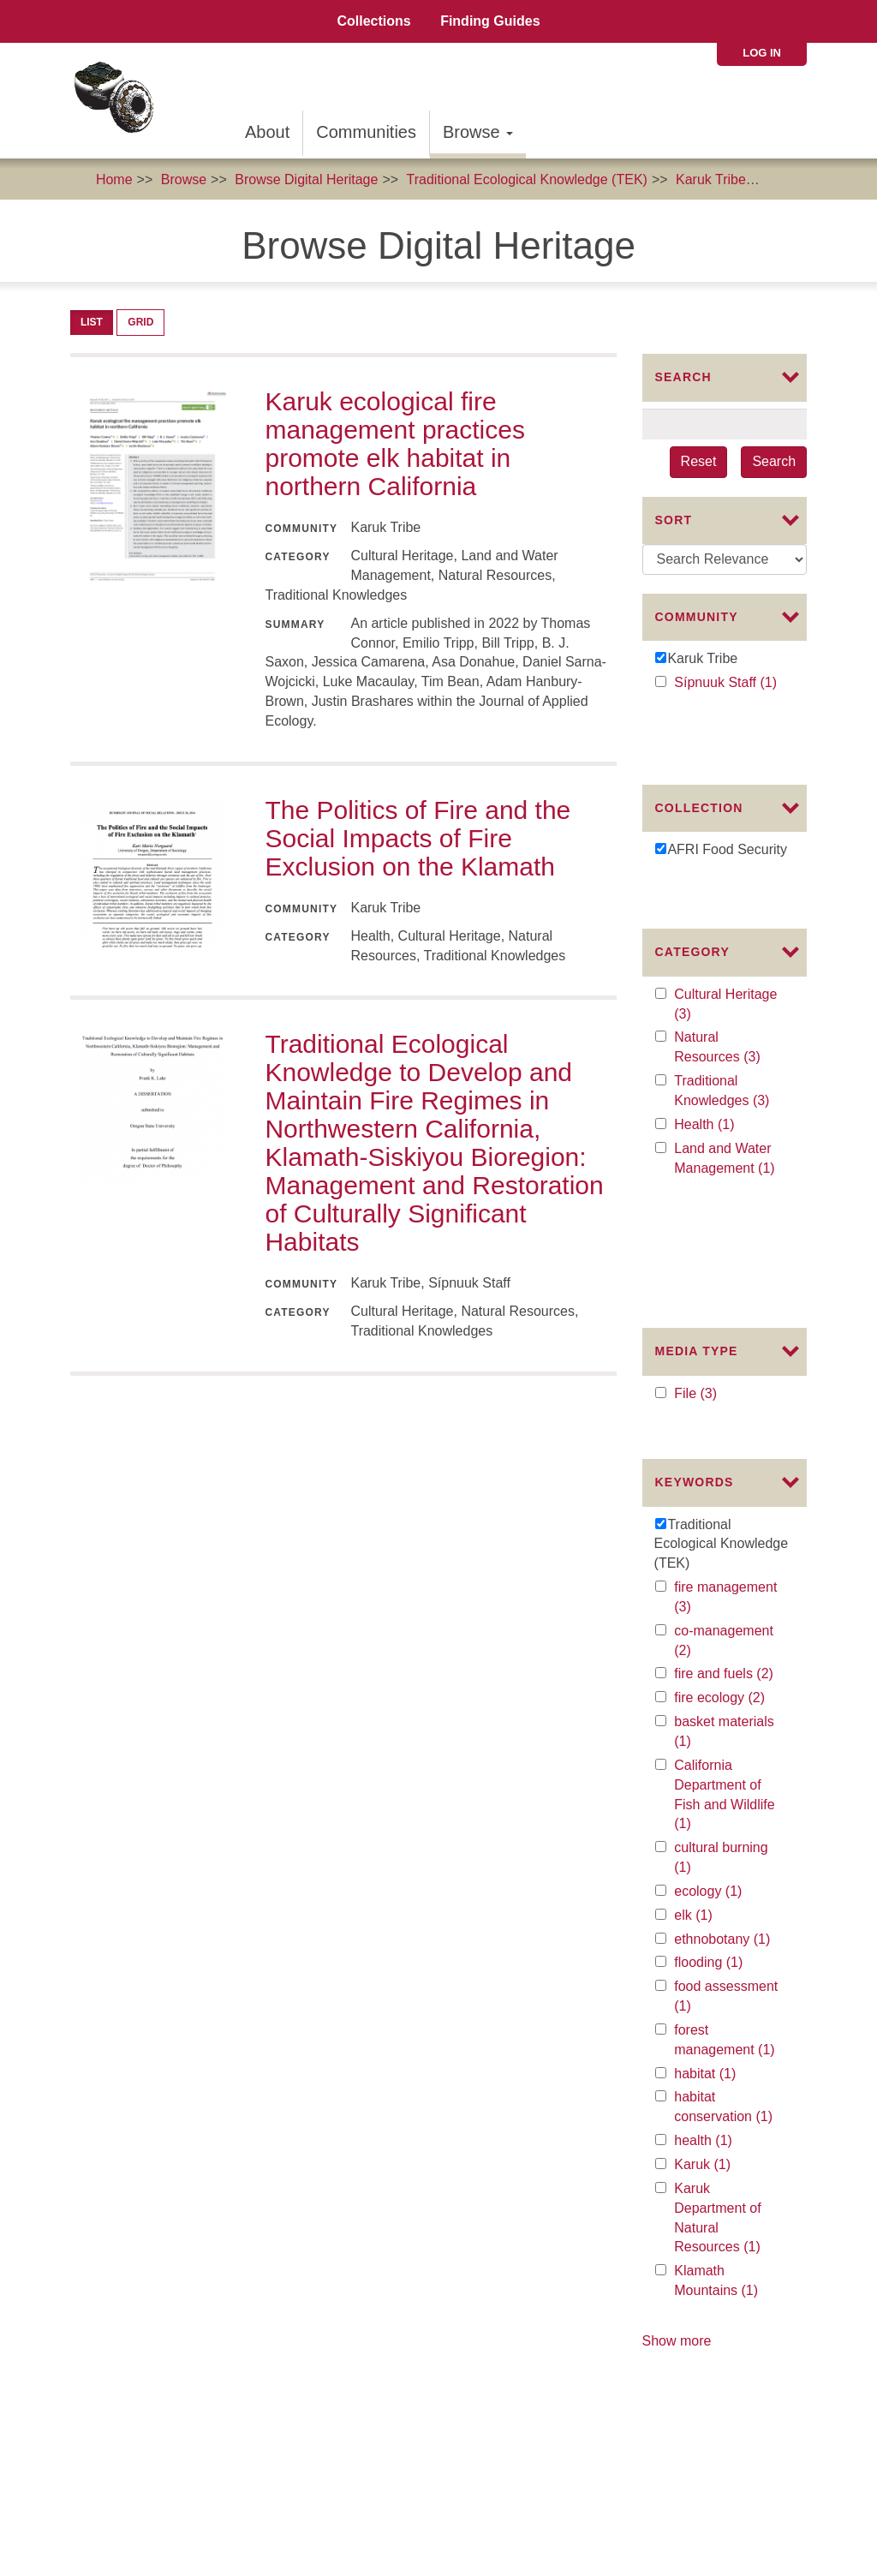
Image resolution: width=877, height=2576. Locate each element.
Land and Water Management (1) (728, 1080)
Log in (762, 52)
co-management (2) (723, 1437)
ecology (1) (728, 1687)
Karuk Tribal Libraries (735, 2243)
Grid (140, 322)
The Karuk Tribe (80, 2394)
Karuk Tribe (711, 179)
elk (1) (710, 1711)
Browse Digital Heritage (306, 179)
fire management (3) (725, 1394)
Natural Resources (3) (728, 969)
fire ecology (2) (728, 1494)
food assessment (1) (726, 1794)
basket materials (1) (724, 1528)
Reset (699, 461)
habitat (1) (725, 1870)
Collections (373, 21)
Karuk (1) (720, 1960)
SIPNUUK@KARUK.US (743, 2467)
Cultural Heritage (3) (725, 926)
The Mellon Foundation (102, 2375)
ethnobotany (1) (728, 1735)
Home (114, 179)
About (267, 132)
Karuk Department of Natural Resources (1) (728, 2014)
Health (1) (724, 1045)
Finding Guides (490, 21)
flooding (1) (728, 1759)
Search (774, 461)
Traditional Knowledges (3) (728, 1012)
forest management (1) (728, 1837)
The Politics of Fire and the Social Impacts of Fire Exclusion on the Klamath (417, 838)
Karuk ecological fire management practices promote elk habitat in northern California (395, 443)
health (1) (721, 1936)
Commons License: (73, 2453)
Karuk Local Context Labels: (100, 2472)
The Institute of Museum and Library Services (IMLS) (192, 2355)
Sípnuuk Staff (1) (728, 683)
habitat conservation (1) (728, 1904)
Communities (366, 132)
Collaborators (493, 2203)
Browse (478, 132)
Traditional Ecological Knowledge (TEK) (527, 179)
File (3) (712, 1205)
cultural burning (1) (720, 1654)
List (92, 322)
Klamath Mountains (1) (728, 2078)
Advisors (415, 2203)
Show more (677, 2136)
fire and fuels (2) (728, 1470)
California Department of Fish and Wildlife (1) (724, 1591)
